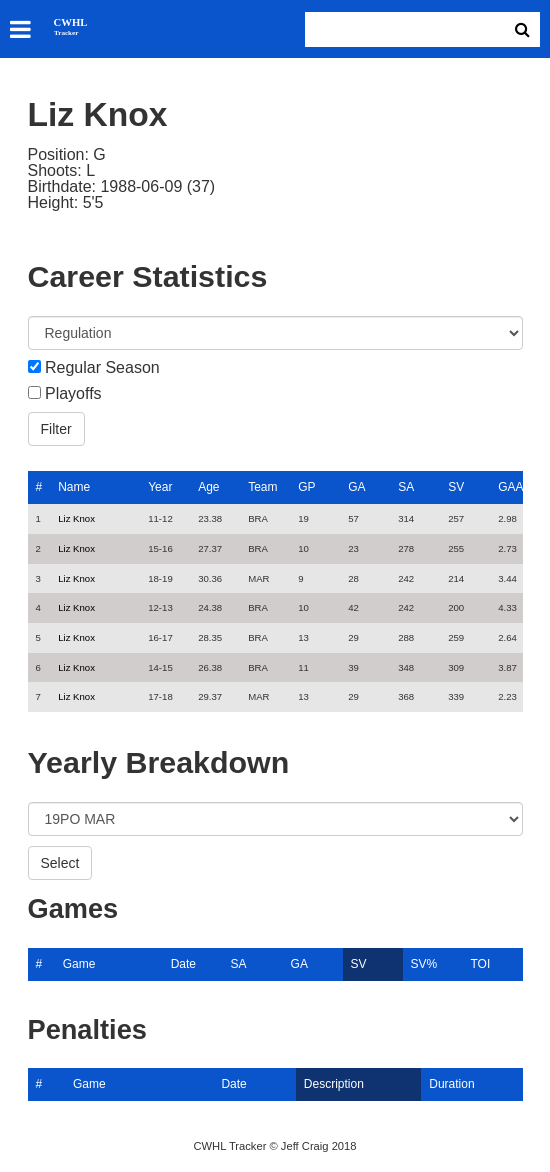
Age (208, 487)
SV (456, 487)
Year (160, 487)
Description (334, 1084)
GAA (510, 487)
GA (356, 487)
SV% (424, 964)
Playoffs (73, 394)
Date (183, 964)
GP (306, 487)
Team (262, 487)
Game (79, 964)
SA (406, 487)
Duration (451, 1084)
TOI (480, 964)
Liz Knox (76, 518)
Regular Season (102, 368)
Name (74, 487)
